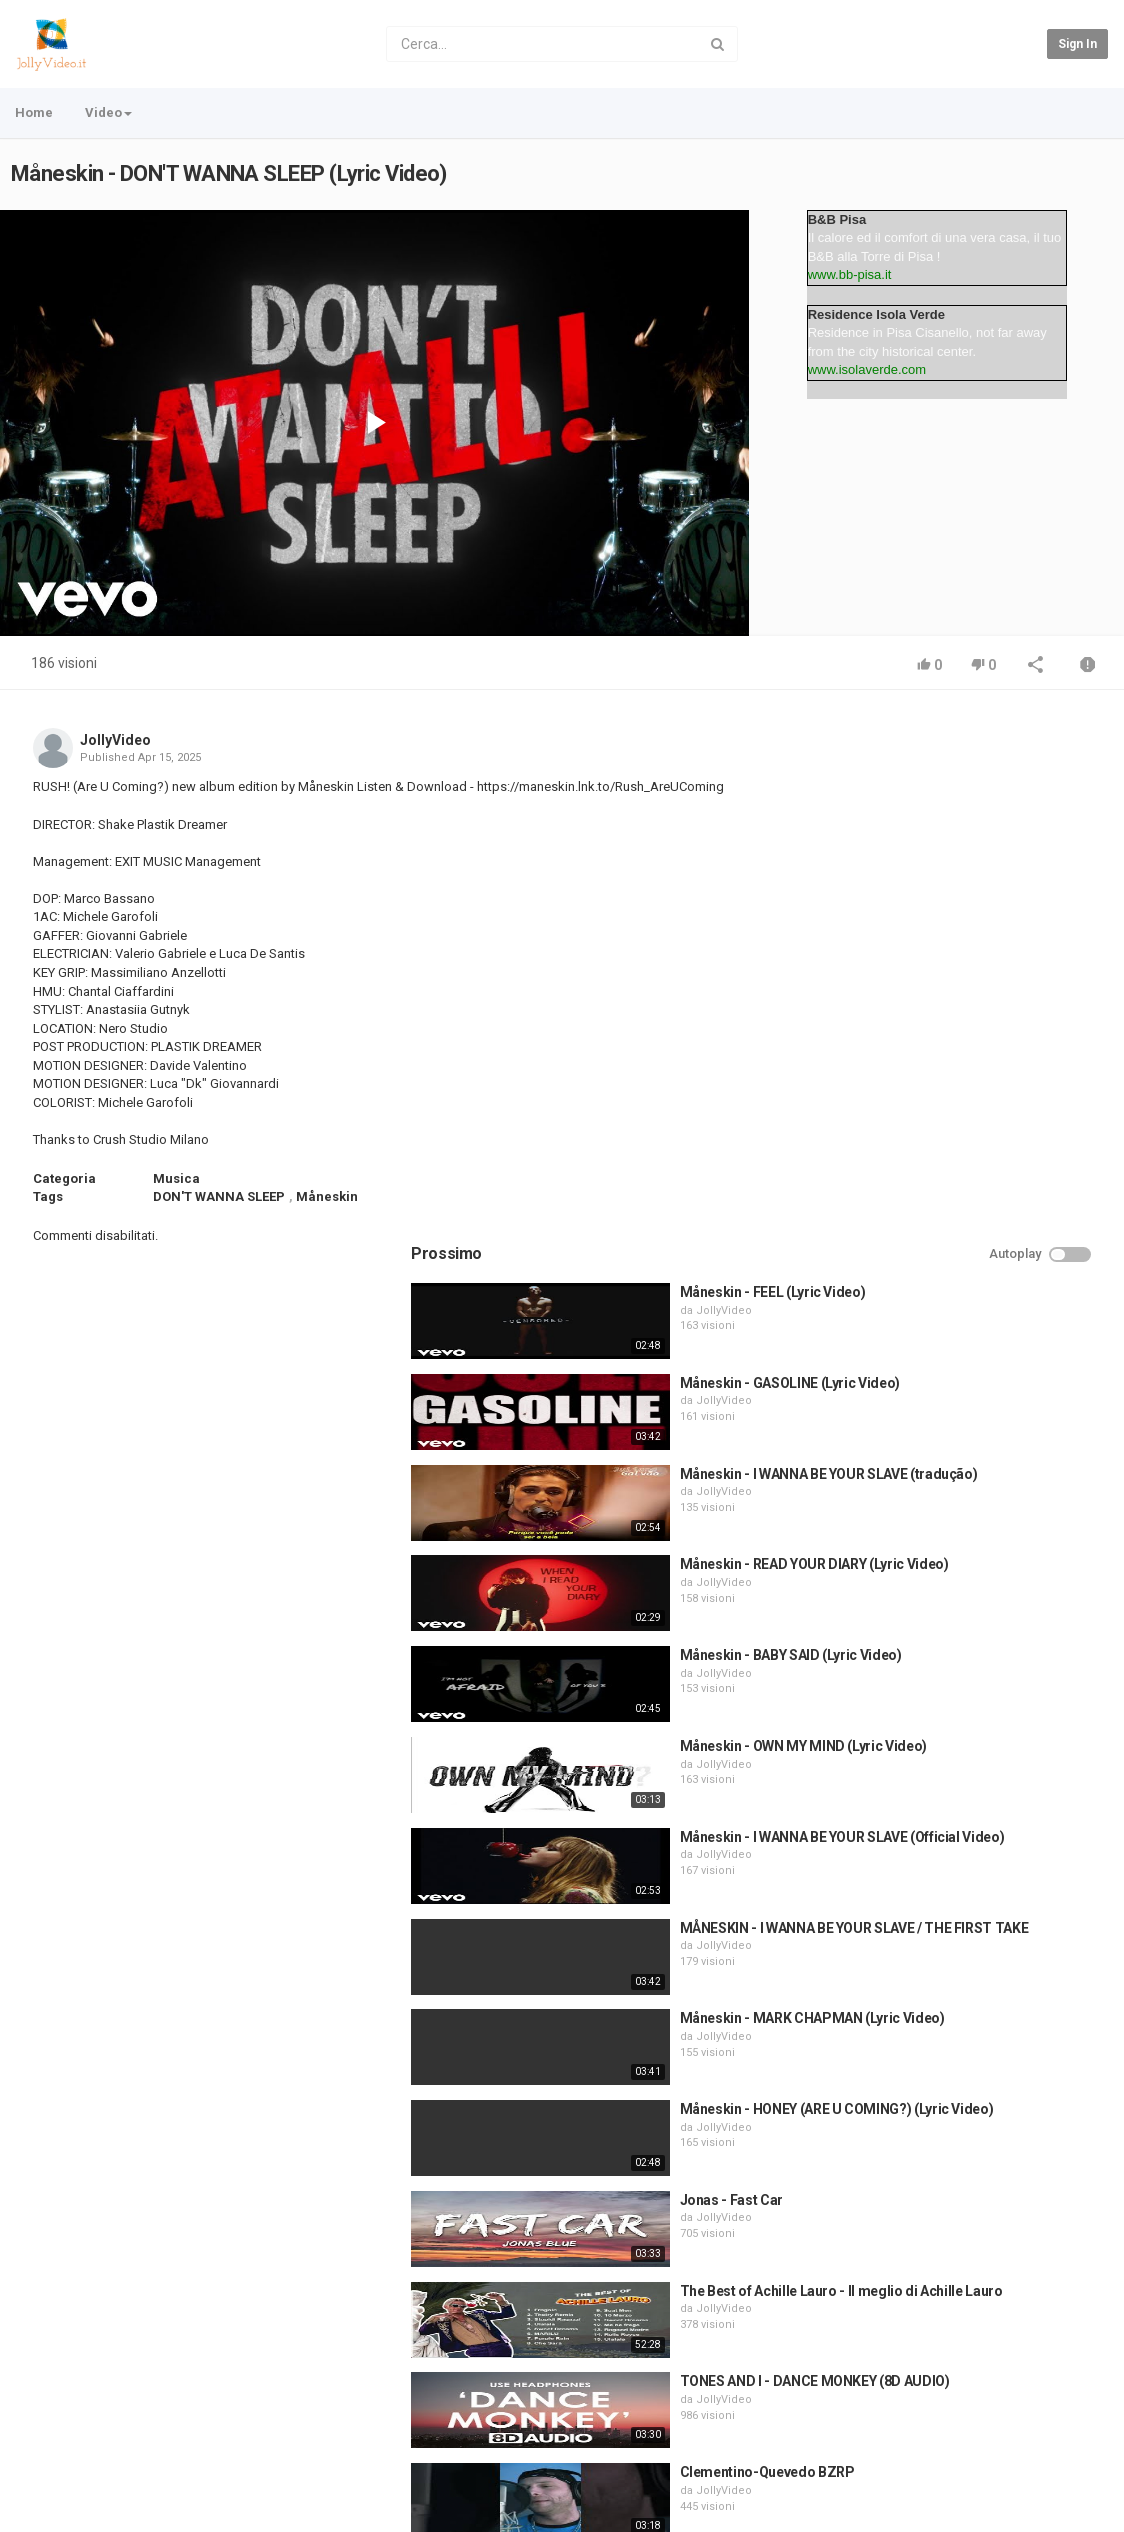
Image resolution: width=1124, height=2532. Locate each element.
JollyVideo (115, 740)
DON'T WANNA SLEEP (219, 1196)
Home (34, 112)
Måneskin (327, 1196)
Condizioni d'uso (182, 2450)
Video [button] (108, 112)
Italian (1068, 2512)
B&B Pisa (837, 219)
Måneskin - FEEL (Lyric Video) (984, 765)
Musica (176, 1178)
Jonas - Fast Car (942, 1673)
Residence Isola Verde (876, 314)
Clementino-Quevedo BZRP (978, 1945)
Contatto (90, 2450)
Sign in (1077, 44)
